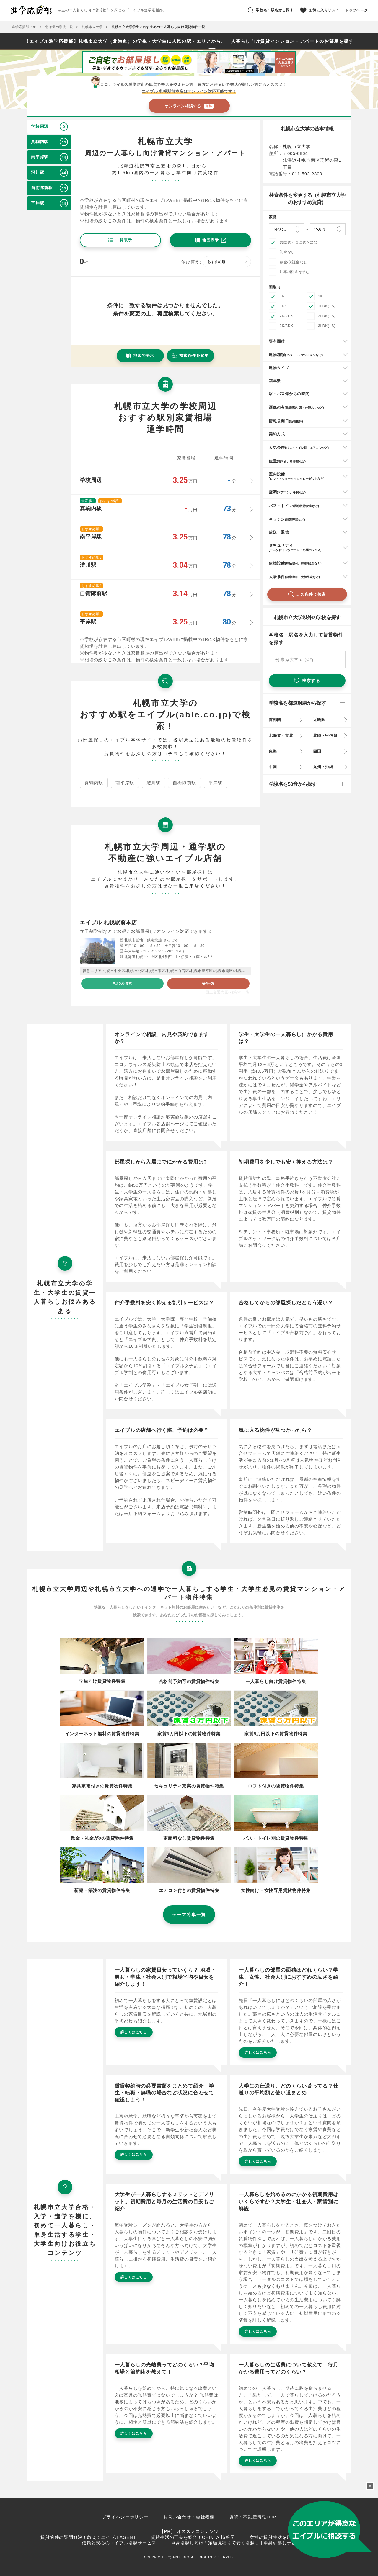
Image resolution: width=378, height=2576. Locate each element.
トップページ (356, 10)
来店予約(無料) (122, 983)
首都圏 (275, 719)
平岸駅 (215, 782)
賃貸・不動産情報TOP (252, 2517)
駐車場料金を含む (295, 272)
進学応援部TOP (24, 27)
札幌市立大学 (92, 27)
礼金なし (287, 252)
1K (320, 296)
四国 (317, 751)
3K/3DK (286, 326)
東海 (273, 751)
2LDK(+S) (326, 316)
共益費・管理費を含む (298, 242)
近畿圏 (319, 719)
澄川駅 (153, 782)
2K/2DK (286, 316)
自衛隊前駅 (184, 782)
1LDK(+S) (326, 306)
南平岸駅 (124, 782)
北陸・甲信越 (325, 735)
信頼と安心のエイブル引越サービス (119, 2542)
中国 (273, 767)
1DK (283, 306)
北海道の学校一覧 (59, 27)
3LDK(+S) (326, 326)
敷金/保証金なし (293, 262)
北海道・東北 (281, 735)
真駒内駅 (93, 782)
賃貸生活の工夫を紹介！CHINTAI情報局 (193, 2537)
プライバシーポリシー (125, 2517)
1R (282, 296)
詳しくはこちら (133, 2032)
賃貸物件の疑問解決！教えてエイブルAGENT (88, 2537)
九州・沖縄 (323, 767)
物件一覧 (208, 983)
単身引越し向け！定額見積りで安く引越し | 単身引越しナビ (233, 2542)
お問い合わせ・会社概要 (188, 2517)
